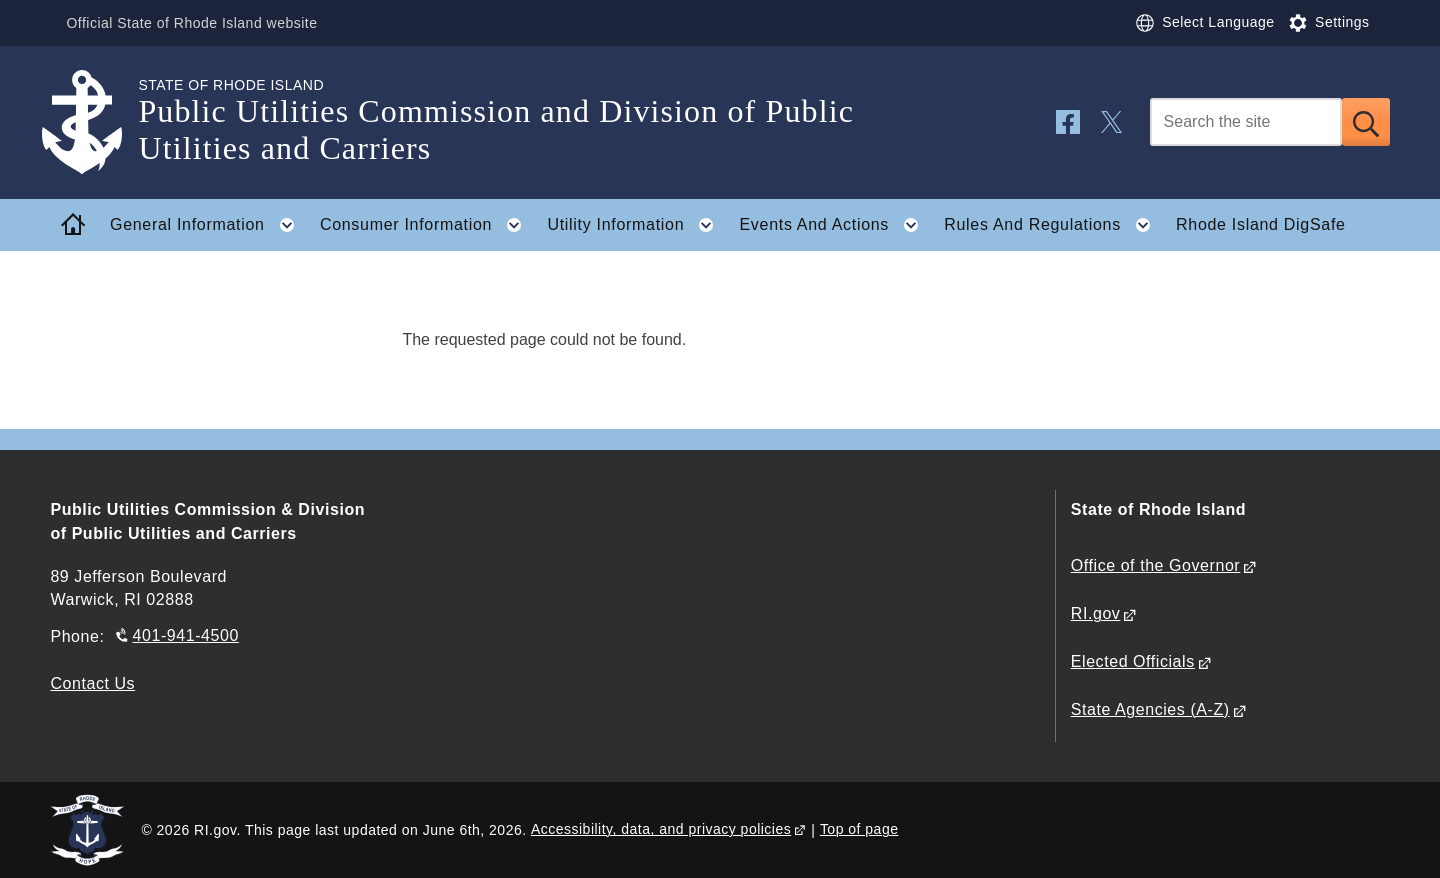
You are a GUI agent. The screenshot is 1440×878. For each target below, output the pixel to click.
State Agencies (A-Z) (1150, 709)
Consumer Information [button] (427, 225)
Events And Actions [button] (834, 225)
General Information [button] (208, 225)
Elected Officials (1133, 661)
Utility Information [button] (636, 225)
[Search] (1246, 122)
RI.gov (1096, 613)
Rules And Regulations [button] (1053, 225)
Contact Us (92, 683)
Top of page (859, 829)
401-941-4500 (186, 635)
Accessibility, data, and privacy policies (661, 829)
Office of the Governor (1155, 565)
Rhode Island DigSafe (1261, 224)
